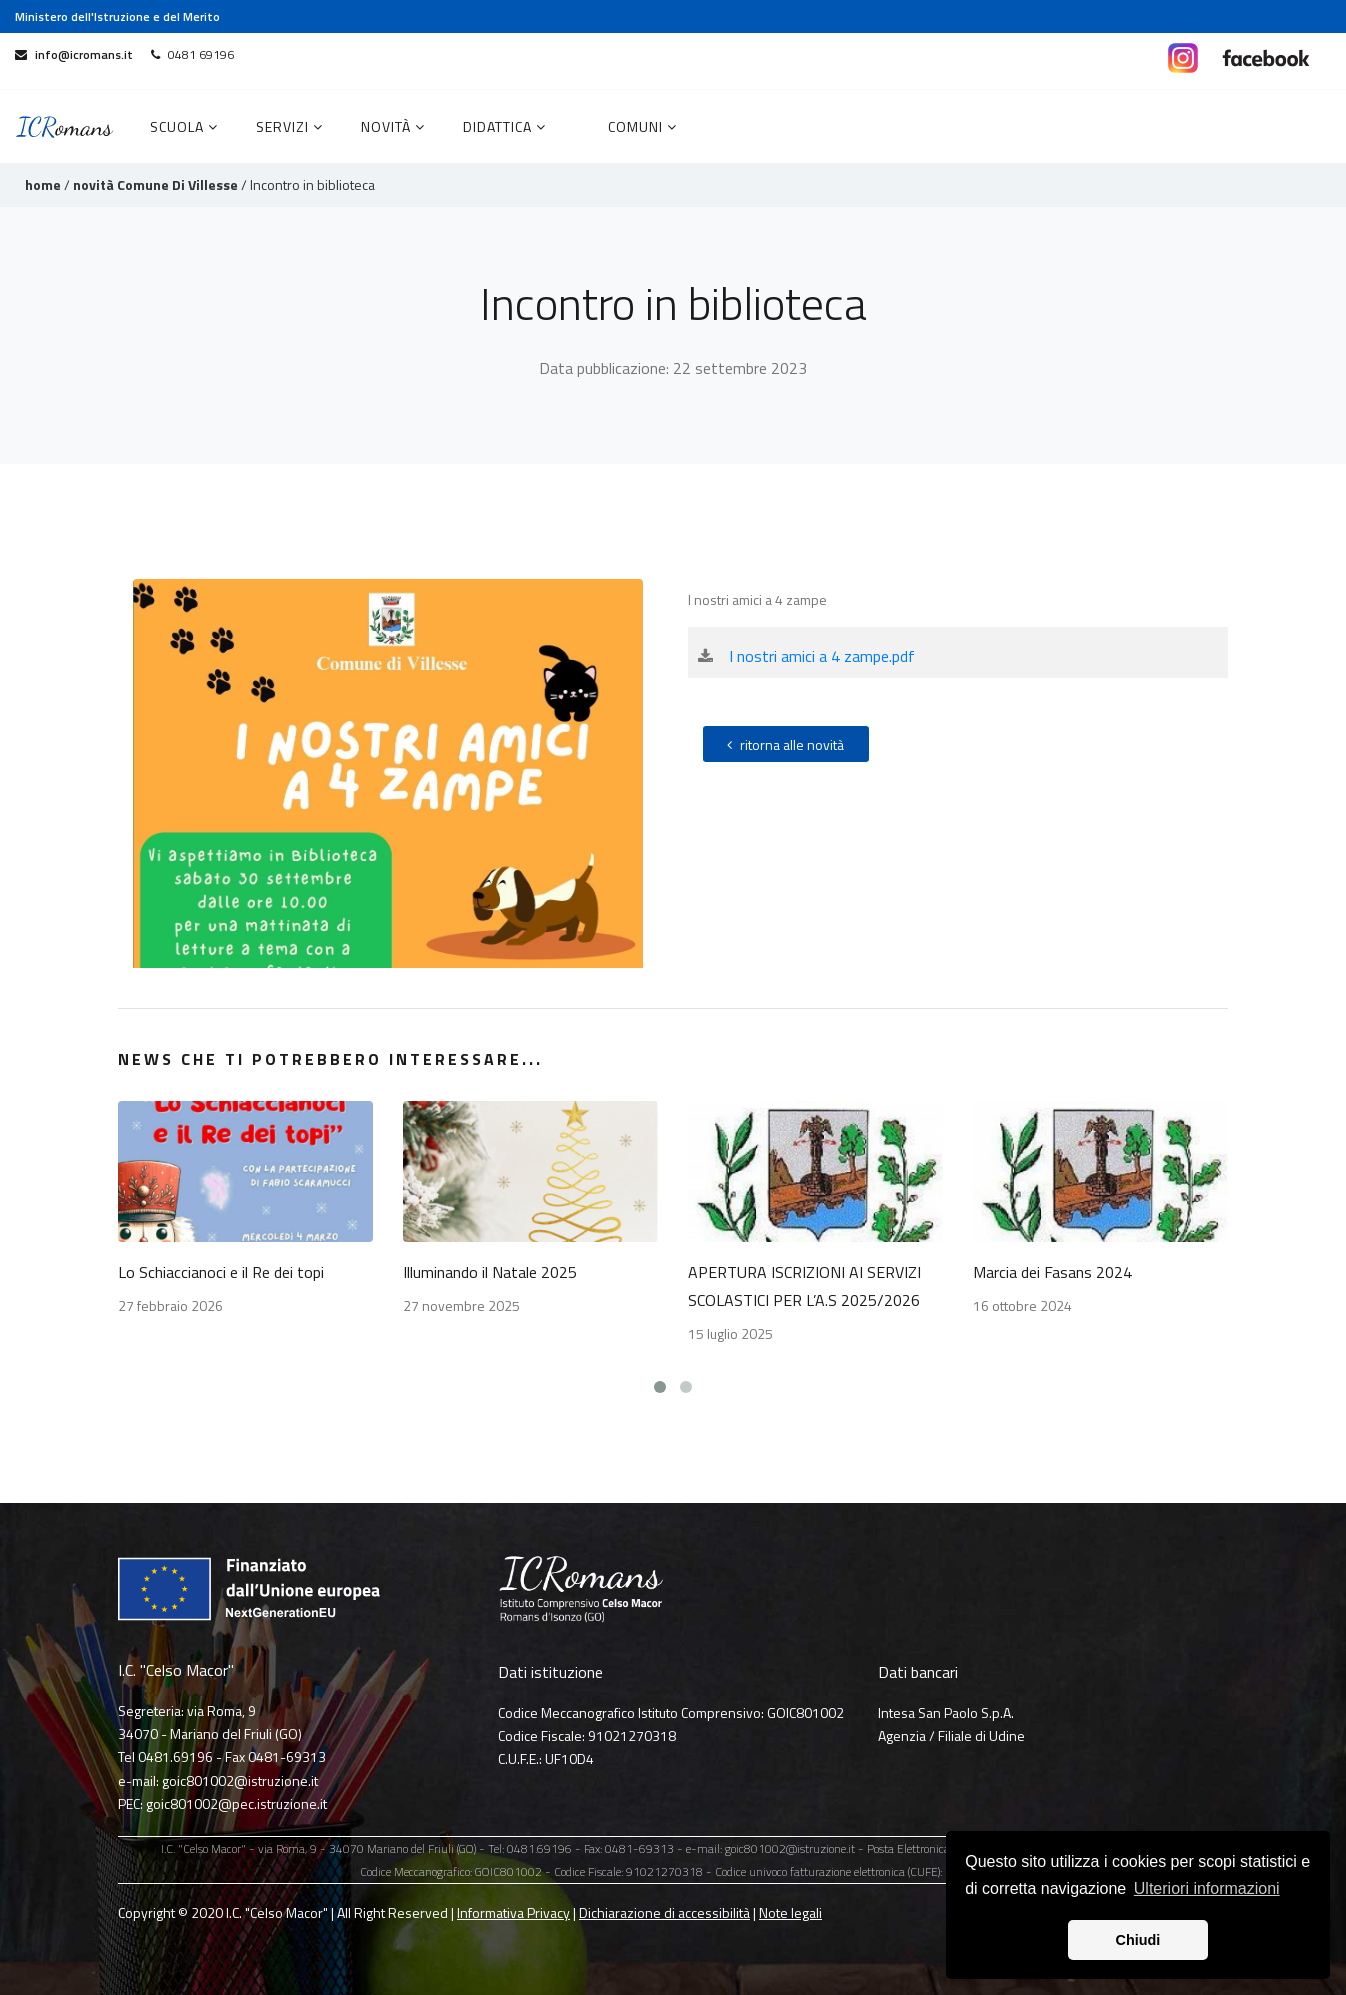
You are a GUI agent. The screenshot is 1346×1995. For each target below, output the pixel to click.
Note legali (790, 1912)
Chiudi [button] (1138, 1940)
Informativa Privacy (513, 1912)
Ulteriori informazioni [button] (1207, 1888)
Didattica (504, 126)
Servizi (289, 126)
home (43, 184)
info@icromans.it (74, 54)
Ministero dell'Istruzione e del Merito (117, 16)
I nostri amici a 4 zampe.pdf (822, 656)
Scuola (184, 126)
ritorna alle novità (785, 744)
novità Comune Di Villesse (155, 184)
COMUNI (642, 126)
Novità (393, 126)
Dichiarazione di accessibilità (664, 1912)
